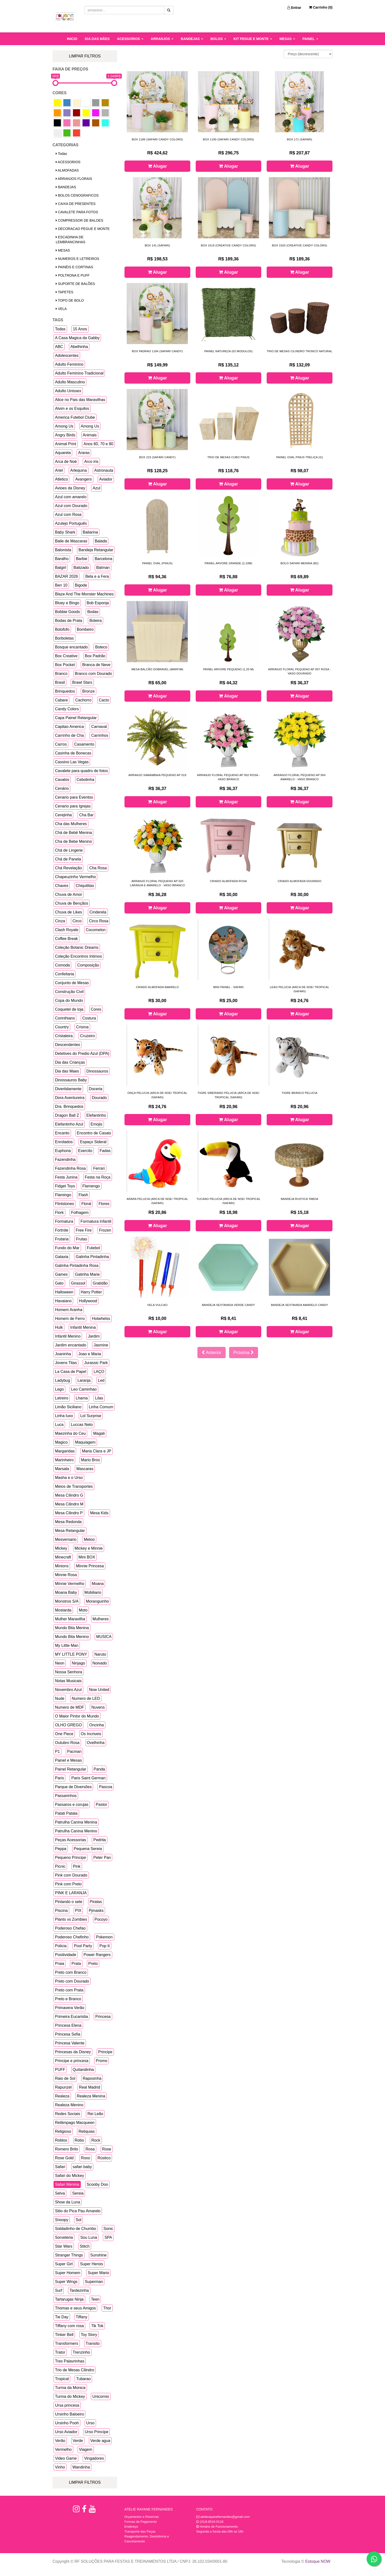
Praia (59, 1963)
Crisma (82, 1027)
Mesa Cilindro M (69, 1504)
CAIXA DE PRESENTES (76, 204)
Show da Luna (67, 2202)
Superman (94, 2282)
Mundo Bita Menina (72, 1628)
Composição (88, 965)
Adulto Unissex (68, 391)
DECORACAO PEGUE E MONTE (83, 229)
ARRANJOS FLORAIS (74, 179)
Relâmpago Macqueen (75, 2122)
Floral (86, 1204)
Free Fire (84, 1230)
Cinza (60, 921)
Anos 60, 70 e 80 (98, 444)
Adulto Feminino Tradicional (79, 373)
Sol (78, 2220)
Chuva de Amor (68, 894)
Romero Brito (66, 2149)
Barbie (81, 559)
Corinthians (65, 1018)
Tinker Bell (64, 2335)
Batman (103, 567)
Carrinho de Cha (69, 735)
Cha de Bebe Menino (73, 841)
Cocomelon (96, 930)
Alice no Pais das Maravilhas (80, 400)
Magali (99, 1433)
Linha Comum (101, 1407)
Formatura (64, 1221)
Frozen (105, 1230)
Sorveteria (64, 2237)
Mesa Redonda (68, 1522)
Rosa (90, 2149)
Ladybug (62, 1380)
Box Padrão (95, 656)
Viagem (85, 2449)
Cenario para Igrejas (73, 806)
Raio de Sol (65, 2078)
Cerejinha (63, 815)
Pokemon (104, 1937)
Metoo (89, 1539)
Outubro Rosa (67, 1743)
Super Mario (98, 2273)
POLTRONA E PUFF (73, 275)
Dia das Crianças (70, 1062)
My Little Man (66, 1645)
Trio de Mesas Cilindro (74, 2370)
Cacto (104, 700)
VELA (61, 309)
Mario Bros (90, 1460)
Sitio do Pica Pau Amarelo (77, 2211)
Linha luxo (64, 1416)
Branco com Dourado (93, 673)
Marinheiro (64, 1460)
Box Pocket (65, 665)
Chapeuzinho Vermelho (75, 877)
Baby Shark (65, 532)
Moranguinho (97, 1601)
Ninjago (78, 1663)
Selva (60, 2193)
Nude (59, 1698)
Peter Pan (102, 1857)
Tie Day (62, 2317)
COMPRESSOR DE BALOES (79, 220)
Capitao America (69, 726)
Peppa (60, 1849)
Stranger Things (69, 2255)
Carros (61, 744)
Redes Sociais (67, 2114)
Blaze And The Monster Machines (84, 594)
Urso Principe (96, 2432)
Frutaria (62, 1239)
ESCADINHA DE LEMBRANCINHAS (70, 239)
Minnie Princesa (90, 1566)
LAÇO (99, 1371)
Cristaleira (64, 1036)
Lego (59, 1389)
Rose (106, 2149)
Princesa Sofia (67, 2034)
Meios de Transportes (74, 1486)
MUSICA (103, 1637)
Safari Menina (67, 2184)
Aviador (105, 479)
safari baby (82, 2167)
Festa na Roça (97, 1177)
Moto (83, 1610)
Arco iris (91, 461)
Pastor (101, 1804)
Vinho (60, 2467)
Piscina (61, 1910)
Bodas (92, 612)
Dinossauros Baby (71, 1080)
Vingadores (94, 2458)
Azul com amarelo (70, 497)
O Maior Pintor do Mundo (77, 1716)
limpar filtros (85, 56)
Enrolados (64, 1142)
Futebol (93, 1248)
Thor (107, 2308)
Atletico (61, 479)
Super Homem (67, 2273)
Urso (90, 2423)
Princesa (102, 2016)
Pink (77, 1866)
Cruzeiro (87, 1036)
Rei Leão (95, 2114)
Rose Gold (64, 2158)
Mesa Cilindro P (69, 1513)
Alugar (157, 166)
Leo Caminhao (84, 1389)
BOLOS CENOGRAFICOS (77, 195)
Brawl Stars (82, 682)
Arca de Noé (66, 461)
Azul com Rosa (68, 514)
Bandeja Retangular (96, 550)
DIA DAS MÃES (97, 39)
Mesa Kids (99, 1513)
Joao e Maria (89, 1354)
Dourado (99, 1098)
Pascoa (105, 1787)
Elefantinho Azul (69, 1124)
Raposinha (92, 2078)
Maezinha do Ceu (70, 1433)
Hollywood (88, 1301)
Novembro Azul (68, 1690)
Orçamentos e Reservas (141, 2517)
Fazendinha (65, 1159)
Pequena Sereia (88, 1849)
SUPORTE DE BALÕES (75, 284)
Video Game (66, 2458)
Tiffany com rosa (69, 2326)
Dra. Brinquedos (69, 1106)
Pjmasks (96, 1910)
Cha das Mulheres (71, 824)
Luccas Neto (82, 1424)
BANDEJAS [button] (192, 39)
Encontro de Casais (94, 1133)
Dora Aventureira (69, 1098)
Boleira (95, 620)
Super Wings (66, 2282)
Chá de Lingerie (69, 850)
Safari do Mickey (69, 2176)
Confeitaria (64, 974)
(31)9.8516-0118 (211, 2521)
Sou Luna (88, 2237)
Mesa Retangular (70, 1531)
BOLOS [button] (218, 39)
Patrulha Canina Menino (76, 1831)
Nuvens (98, 1707)
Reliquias (87, 2131)
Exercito (85, 1151)
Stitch (85, 2246)
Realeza (62, 2096)
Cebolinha (85, 780)
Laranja (83, 1380)
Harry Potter (91, 1292)
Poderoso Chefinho (72, 1937)
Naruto (100, 1654)
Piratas (96, 1902)
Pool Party (83, 1946)
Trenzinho (81, 2352)
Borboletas (64, 638)
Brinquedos (65, 691)
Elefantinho (96, 1115)
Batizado (81, 567)
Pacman (74, 1751)
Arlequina (78, 470)
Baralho (62, 559)
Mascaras (84, 1469)
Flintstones (64, 1204)
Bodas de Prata (68, 620)
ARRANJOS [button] (162, 39)
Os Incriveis (91, 1734)
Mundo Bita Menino (72, 1637)
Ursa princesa (67, 2405)
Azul (96, 488)
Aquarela (63, 453)
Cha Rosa (98, 868)
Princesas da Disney (73, 2052)
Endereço (131, 2526)
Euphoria (63, 1151)
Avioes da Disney (70, 488)
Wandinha (81, 2467)
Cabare (61, 700)
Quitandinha (83, 2069)
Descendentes (67, 1045)
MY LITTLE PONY (71, 1654)
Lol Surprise (90, 1416)
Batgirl (60, 567)
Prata (76, 1963)
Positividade (65, 1955)
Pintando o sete (68, 1902)
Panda (99, 1769)
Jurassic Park (96, 1363)
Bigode (81, 585)
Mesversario (65, 1539)
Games (61, 1274)
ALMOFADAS (67, 170)
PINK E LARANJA (71, 1893)
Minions (62, 1566)
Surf (58, 2290)
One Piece (64, 1734)
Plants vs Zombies (71, 1919)
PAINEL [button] (310, 39)
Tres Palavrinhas (69, 2361)
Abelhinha (79, 347)
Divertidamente (68, 1089)
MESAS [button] (287, 39)
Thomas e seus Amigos (75, 2308)
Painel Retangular (70, 1769)
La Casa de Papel (70, 1371)
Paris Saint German (88, 1778)
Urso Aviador (66, 2432)
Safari (60, 2167)
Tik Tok (97, 2326)
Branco (61, 673)
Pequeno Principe (70, 1857)
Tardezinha (79, 2290)
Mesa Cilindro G (69, 1495)
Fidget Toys (65, 1186)
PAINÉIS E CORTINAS (74, 267)
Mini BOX (87, 1557)
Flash (83, 1195)
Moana (98, 1584)
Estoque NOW (317, 2561)
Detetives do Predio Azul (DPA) (82, 1053)
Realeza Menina (91, 2096)
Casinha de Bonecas (73, 753)
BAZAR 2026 (66, 576)
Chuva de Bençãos (71, 903)
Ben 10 (61, 585)
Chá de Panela (68, 859)
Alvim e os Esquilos (72, 408)
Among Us (64, 426)
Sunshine (98, 2255)
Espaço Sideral (93, 1142)
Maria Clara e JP (96, 1451)
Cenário (62, 788)
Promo (101, 2061)
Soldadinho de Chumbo (75, 2229)
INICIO (72, 39)
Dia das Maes (67, 1071)
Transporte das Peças (140, 2531)
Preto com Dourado (72, 1981)
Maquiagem (85, 1442)
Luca (59, 1424)
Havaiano (63, 1301)
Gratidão (100, 1283)
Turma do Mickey (70, 2396)
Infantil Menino (68, 1336)
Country (62, 1027)
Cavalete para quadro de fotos (81, 771)
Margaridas (65, 1451)
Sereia (77, 2193)
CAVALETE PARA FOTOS (77, 212)
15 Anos (80, 329)
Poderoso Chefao (70, 1928)
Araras (84, 453)
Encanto (62, 1133)
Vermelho (63, 2449)
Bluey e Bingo (67, 603)
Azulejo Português (71, 523)
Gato (59, 1283)
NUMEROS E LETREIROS (77, 259)
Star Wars (63, 2246)
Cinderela (97, 912)
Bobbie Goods (67, 612)
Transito (93, 2343)
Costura (89, 1018)
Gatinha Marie (87, 1274)
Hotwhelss (101, 1318)
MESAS (63, 250)
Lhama (82, 1398)
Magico (61, 1442)
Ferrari (99, 1168)
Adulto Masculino (70, 382)
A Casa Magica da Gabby (77, 338)
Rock (95, 2140)
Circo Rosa (98, 921)
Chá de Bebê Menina (73, 833)
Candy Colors (67, 709)
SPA (108, 2237)
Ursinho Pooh (67, 2423)
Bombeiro (85, 629)
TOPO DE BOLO (70, 300)
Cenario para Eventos (74, 797)
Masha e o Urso (69, 1478)
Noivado (100, 1663)
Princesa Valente (69, 2043)
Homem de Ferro (70, 1318)
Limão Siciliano (68, 1407)
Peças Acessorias (70, 1840)
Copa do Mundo (69, 1000)
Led (101, 1380)
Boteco (101, 647)
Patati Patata (66, 1813)
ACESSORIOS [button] (130, 39)
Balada (101, 541)
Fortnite (61, 1230)
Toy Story (89, 2335)
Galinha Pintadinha (92, 1257)
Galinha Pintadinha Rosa (76, 1265)
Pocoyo (101, 1919)
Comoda (62, 965)
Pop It (104, 1946)
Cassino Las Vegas (72, 762)
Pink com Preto (68, 1884)
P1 (57, 1751)
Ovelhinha (96, 1743)
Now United (99, 1690)
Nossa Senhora (68, 1672)
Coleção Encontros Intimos (78, 956)
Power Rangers (96, 1955)
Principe (105, 2052)
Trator (60, 2352)
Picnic (60, 1866)
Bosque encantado (71, 647)
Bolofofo (62, 629)
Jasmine (101, 1345)
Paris (59, 1778)
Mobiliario (92, 1592)
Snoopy (61, 2220)
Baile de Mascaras (71, 541)
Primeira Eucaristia (71, 2016)
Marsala (62, 1469)
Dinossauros (97, 1071)
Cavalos (62, 780)
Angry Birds (65, 435)
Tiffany (81, 2317)
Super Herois (91, 2264)
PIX (78, 1910)
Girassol (78, 1283)
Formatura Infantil (96, 1221)
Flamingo (63, 1195)
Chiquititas (85, 886)
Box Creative (66, 656)
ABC (59, 347)
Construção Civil (69, 992)
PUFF (60, 2069)
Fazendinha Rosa (70, 1168)
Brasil (60, 682)
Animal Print (65, 444)
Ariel (59, 470)
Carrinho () (320, 7)
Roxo (85, 2158)
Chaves (61, 886)
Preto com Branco (70, 1972)
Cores (96, 1009)
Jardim (94, 1336)
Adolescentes (67, 355)
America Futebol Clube (75, 417)
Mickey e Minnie (89, 1548)
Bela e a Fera (97, 576)
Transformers (66, 2343)
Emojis (96, 1124)
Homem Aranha (68, 1310)
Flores (103, 1204)
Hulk (59, 1327)
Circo (77, 921)
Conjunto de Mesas (72, 983)
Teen (95, 2299)
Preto (93, 1963)
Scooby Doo (97, 2184)
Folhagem (80, 1212)
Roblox (61, 2140)
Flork (59, 1212)
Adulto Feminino (69, 364)
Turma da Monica (70, 2388)
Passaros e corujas (71, 1804)
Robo (79, 2140)
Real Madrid (89, 2087)
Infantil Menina (83, 1327)
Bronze (88, 691)
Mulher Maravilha (70, 1619)
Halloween (64, 1292)
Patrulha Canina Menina (76, 1822)
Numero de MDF (69, 1707)
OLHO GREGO (68, 1725)
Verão (60, 2441)
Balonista (63, 550)
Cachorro (83, 700)
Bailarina (90, 532)
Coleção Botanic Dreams (76, 947)
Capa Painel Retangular (76, 718)
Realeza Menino (69, 2105)
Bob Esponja (98, 603)
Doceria (95, 1089)
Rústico (103, 2158)
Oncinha (96, 1725)
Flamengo (91, 1186)
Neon (59, 1663)
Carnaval (99, 726)
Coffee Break (66, 939)
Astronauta (103, 470)
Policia (61, 1946)
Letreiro (61, 1398)
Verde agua (100, 2441)
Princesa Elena (68, 2025)
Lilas (99, 1398)
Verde (78, 2441)
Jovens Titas (66, 1363)
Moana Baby (66, 1592)
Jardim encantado (70, 1345)
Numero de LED (86, 1698)
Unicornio (100, 2396)
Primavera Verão (69, 2008)
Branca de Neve (96, 665)
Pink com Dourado (71, 1875)
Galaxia (61, 1257)
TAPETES (64, 292)
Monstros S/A (67, 1601)
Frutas (81, 1239)
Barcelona (103, 559)
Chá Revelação (68, 868)
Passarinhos (66, 1796)
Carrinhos (99, 735)
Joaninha (63, 1354)
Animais (90, 435)
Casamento (84, 744)
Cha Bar (86, 815)
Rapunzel (63, 2087)
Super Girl (64, 2264)
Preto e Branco (68, 1999)
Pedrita (99, 1840)
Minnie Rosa (66, 1575)
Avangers (83, 479)
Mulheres (101, 1619)
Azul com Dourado (71, 506)
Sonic (108, 2229)
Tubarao (83, 2379)
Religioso (63, 2131)
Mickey (61, 1548)
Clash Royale (66, 930)
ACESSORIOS (68, 162)
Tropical (62, 2379)
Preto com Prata (69, 1990)
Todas (61, 154)
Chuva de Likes (68, 912)
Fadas (105, 1151)
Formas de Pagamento (140, 2521)
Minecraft (63, 1557)
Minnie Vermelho (69, 1584)
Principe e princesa (71, 2061)
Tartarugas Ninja (69, 2299)
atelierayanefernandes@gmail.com (225, 2517)
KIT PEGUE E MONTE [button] (253, 39)
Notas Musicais (68, 1681)
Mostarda (63, 1610)
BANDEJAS (66, 187)
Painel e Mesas (68, 1760)
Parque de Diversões (73, 1787)
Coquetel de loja (69, 1009)
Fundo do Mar (67, 1248)
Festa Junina (66, 1177)
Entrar (294, 8)
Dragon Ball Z (67, 1115)
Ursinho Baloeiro (69, 2414)
